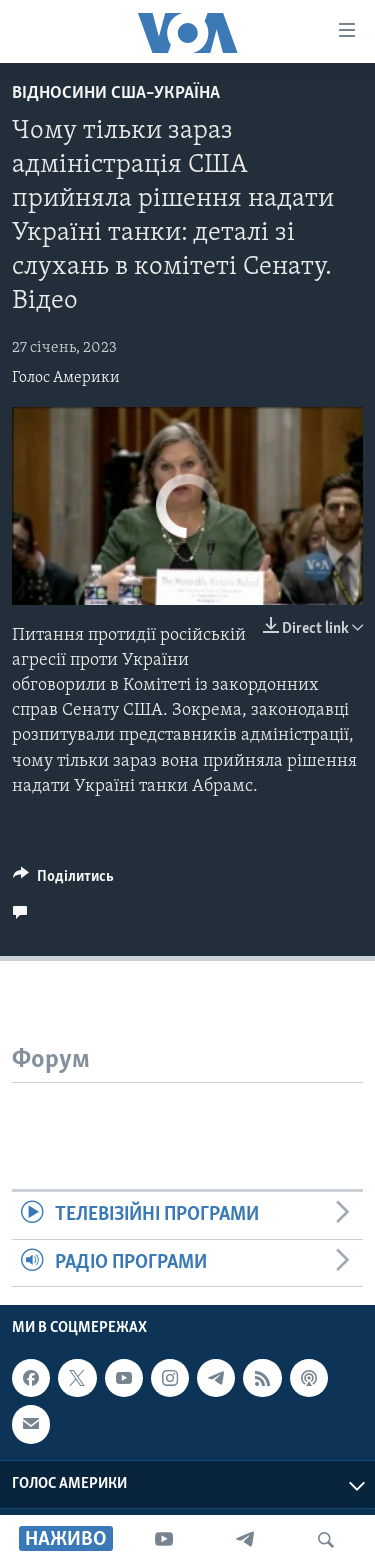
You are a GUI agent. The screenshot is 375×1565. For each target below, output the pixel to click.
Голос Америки (66, 378)
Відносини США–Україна (116, 93)
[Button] (63, 881)
